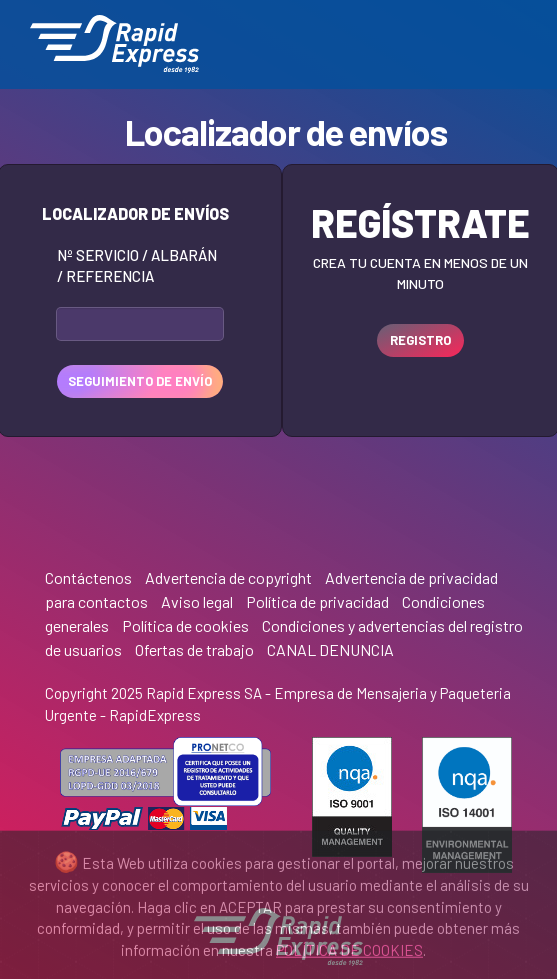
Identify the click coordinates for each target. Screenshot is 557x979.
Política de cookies (185, 625)
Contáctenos (88, 577)
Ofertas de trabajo (194, 649)
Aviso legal (197, 601)
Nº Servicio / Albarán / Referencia (137, 265)
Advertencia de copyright (228, 577)
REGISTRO (420, 340)
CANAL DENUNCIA (330, 649)
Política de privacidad (317, 601)
